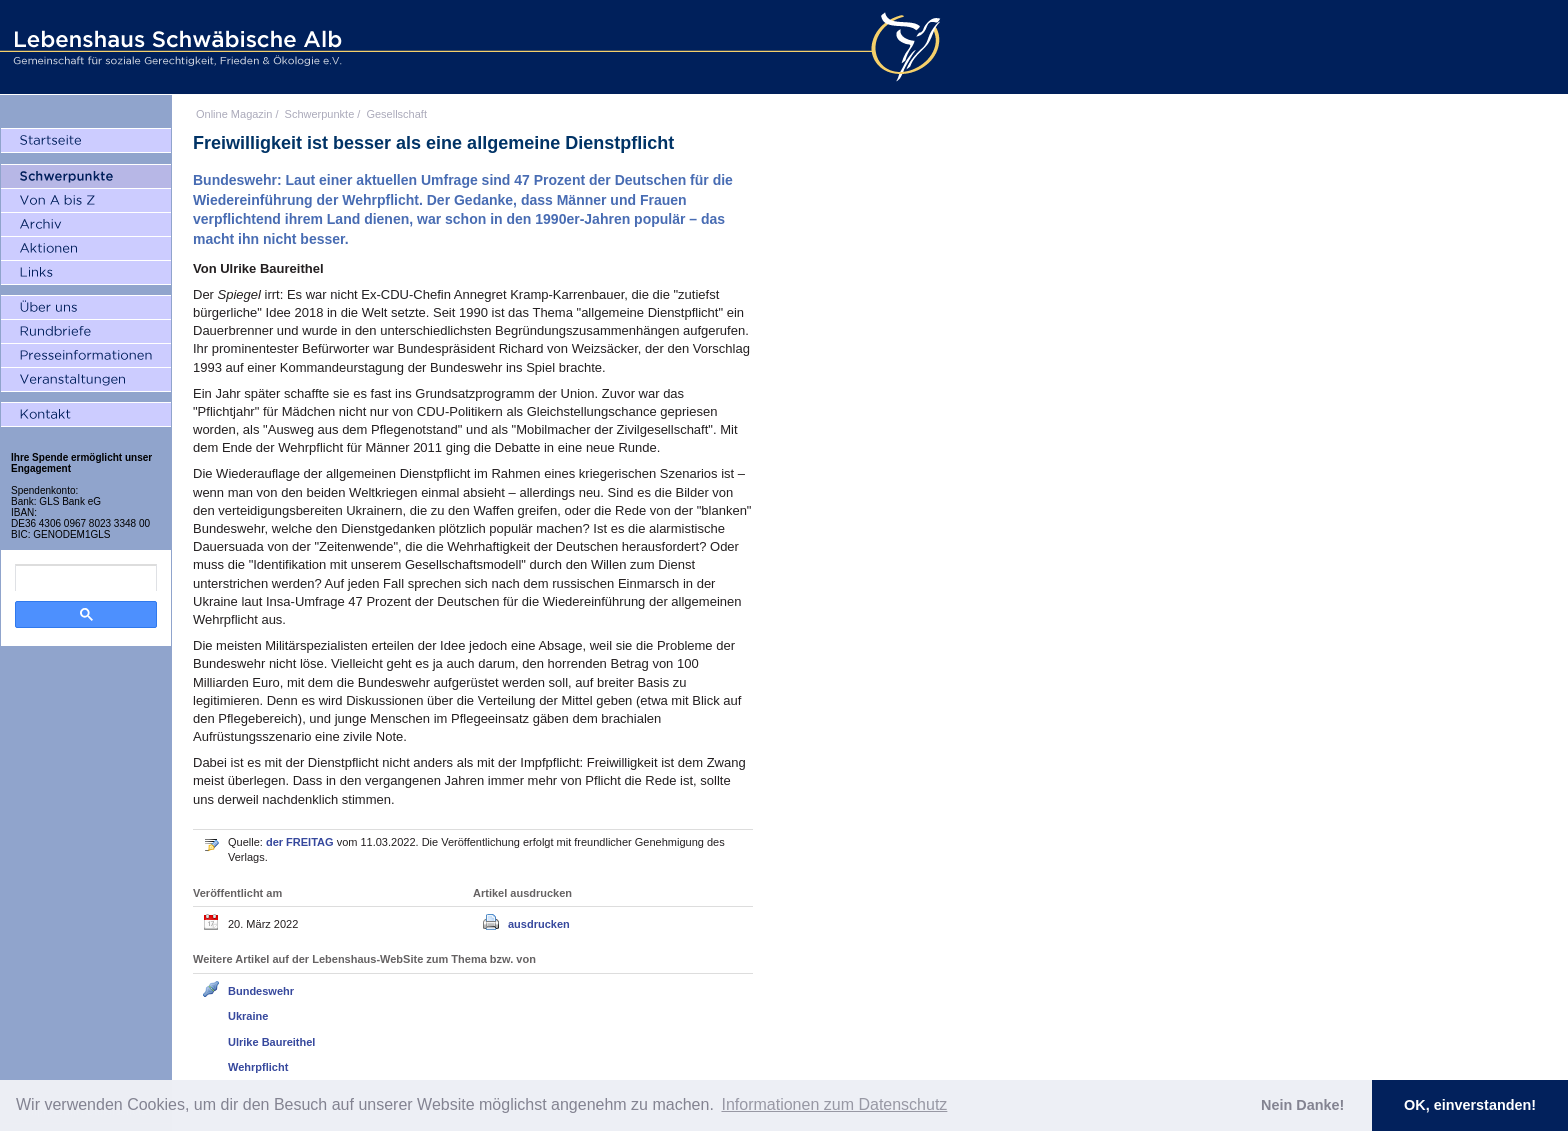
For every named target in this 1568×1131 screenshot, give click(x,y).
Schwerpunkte (320, 114)
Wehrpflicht (258, 1067)
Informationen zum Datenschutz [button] (834, 1104)
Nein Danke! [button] (1302, 1105)
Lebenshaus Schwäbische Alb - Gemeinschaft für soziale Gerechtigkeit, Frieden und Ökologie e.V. (175, 47)
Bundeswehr (261, 991)
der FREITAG (301, 842)
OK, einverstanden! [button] (1470, 1105)
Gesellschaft (396, 114)
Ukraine (248, 1016)
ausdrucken (539, 924)
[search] (86, 578)
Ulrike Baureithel (271, 1042)
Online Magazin (234, 114)
